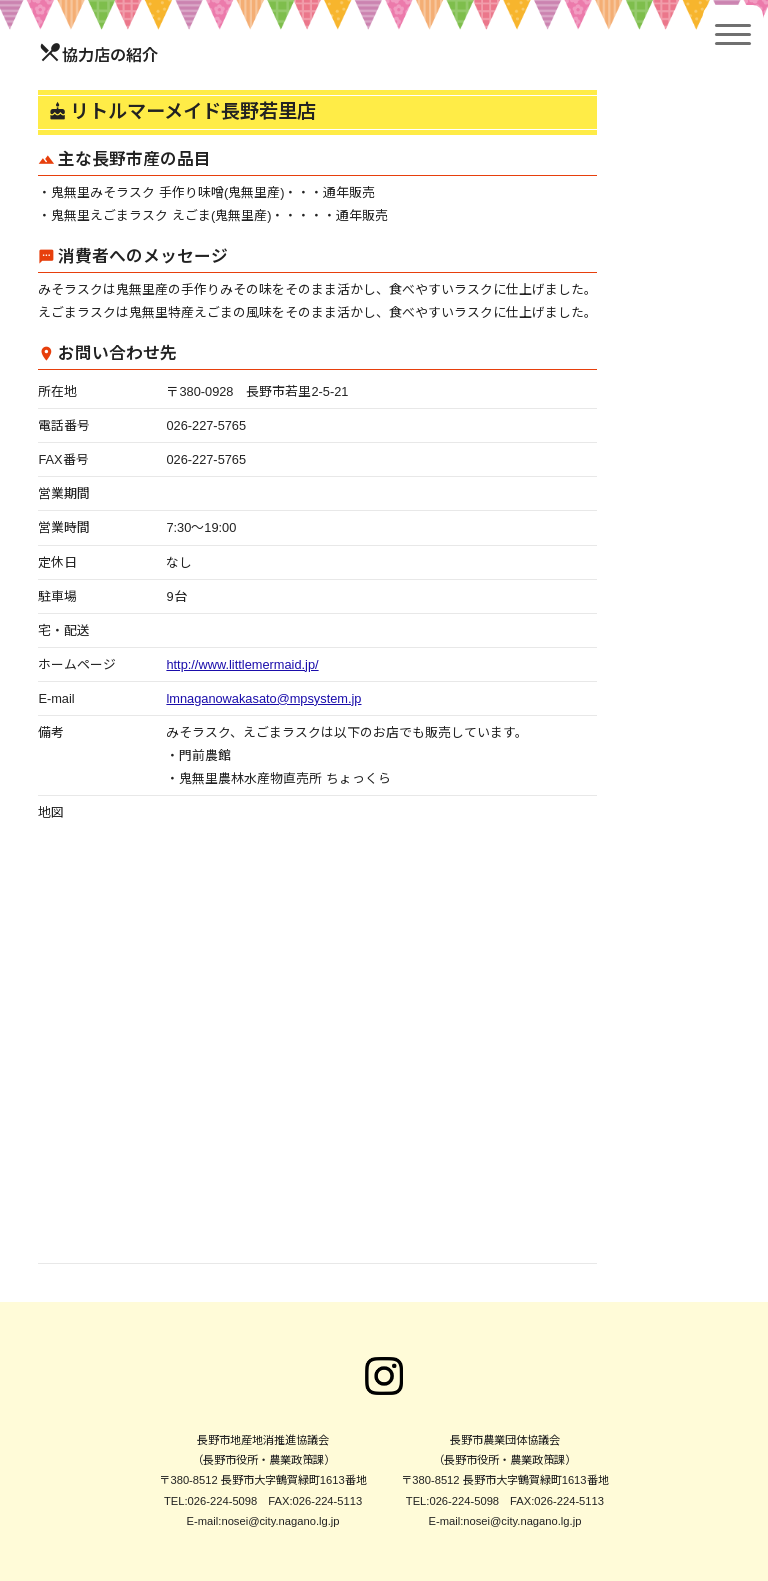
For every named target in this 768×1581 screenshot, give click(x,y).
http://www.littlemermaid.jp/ (242, 664)
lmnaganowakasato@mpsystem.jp (263, 698)
